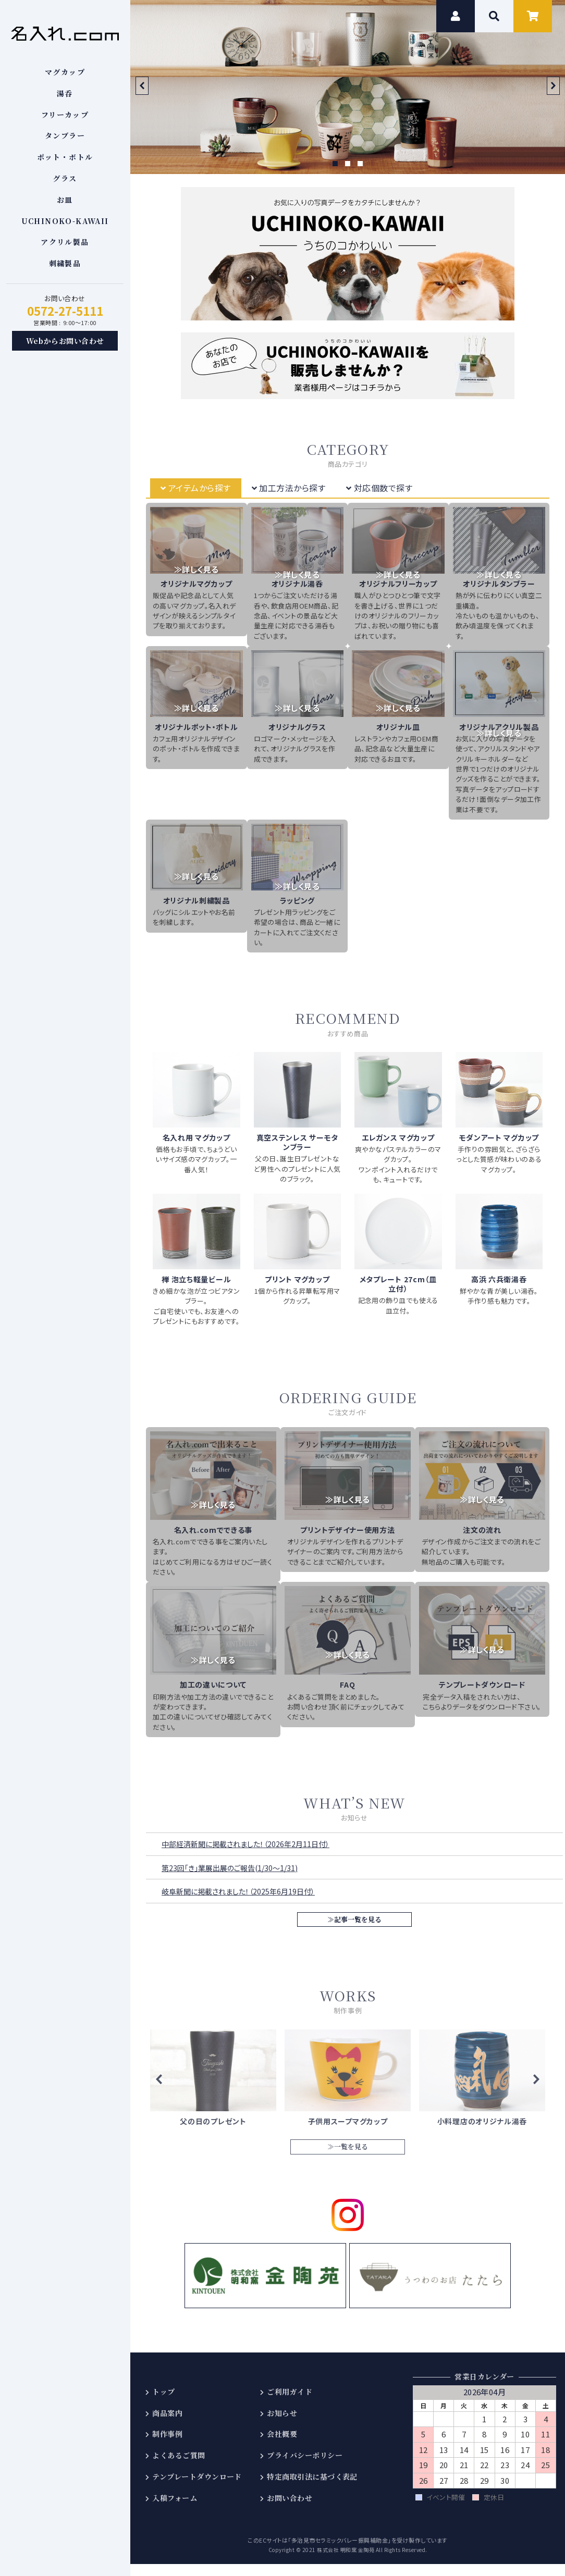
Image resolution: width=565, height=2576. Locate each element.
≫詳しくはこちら (213, 2085)
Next (553, 86)
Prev (142, 86)
